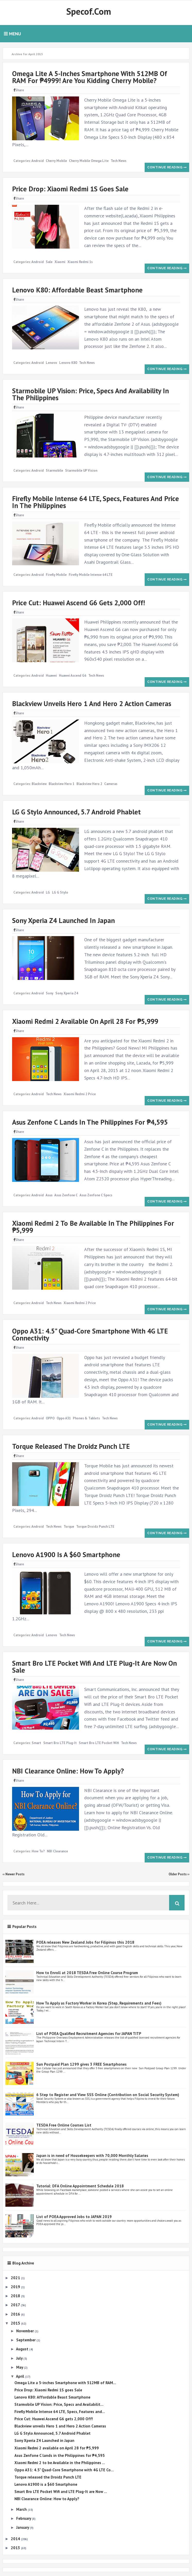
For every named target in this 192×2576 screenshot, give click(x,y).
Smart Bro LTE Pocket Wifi (99, 1743)
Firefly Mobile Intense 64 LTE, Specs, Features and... (59, 2411)
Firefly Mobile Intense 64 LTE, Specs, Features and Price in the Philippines (95, 502)
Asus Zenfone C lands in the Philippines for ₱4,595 (90, 1122)
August (22, 2348)
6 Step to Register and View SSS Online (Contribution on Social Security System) (107, 2094)
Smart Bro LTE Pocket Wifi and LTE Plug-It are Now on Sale (94, 1666)
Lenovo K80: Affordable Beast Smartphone (77, 289)
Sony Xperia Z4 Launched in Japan (63, 920)
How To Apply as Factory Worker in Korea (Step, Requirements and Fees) (98, 2003)
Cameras (110, 784)
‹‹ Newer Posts (13, 1874)
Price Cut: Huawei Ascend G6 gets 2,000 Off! (78, 602)
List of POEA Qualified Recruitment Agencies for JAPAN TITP (88, 2033)
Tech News (118, 161)
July (19, 2358)
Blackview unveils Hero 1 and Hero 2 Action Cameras (91, 703)
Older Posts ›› (179, 1874)
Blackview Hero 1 (61, 784)
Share (18, 90)
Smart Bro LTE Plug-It (60, 1743)
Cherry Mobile (56, 161)
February (24, 2518)
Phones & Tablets (86, 1418)
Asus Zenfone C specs (96, 1195)
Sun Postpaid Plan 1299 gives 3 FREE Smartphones (81, 2064)
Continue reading (167, 167)
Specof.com (88, 11)
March (22, 2509)
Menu (12, 34)
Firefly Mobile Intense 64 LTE (90, 575)
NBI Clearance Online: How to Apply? (68, 1771)
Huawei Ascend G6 (72, 675)
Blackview (39, 784)
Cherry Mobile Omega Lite (89, 161)
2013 (16, 2547)
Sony (49, 993)
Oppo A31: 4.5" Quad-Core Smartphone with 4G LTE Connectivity (90, 1334)
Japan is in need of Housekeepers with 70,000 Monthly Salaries (92, 2155)
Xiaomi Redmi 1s (80, 262)
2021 (16, 2277)
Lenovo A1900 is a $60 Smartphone (66, 1554)
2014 (16, 2538)
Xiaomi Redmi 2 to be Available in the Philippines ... (59, 2462)
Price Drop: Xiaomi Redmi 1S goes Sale (70, 188)
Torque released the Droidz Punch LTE (71, 1446)
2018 (16, 2295)
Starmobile (54, 470)
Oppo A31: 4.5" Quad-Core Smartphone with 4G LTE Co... (64, 2469)
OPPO (50, 1418)
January (23, 2527)
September (26, 2339)
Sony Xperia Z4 (66, 993)
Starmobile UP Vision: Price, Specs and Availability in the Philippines (90, 394)
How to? (38, 1851)
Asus (49, 1195)
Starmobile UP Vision (81, 470)
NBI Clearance (57, 1851)
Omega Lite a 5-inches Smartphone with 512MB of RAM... (65, 2382)
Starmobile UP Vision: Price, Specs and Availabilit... (58, 2404)
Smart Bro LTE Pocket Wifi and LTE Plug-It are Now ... (60, 2491)
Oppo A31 (64, 1418)
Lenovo (51, 363)
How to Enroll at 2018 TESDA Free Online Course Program (87, 1972)
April (20, 2376)
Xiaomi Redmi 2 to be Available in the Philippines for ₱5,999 (93, 1226)
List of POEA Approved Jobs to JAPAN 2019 (74, 2216)
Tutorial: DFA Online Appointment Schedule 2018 (80, 2186)
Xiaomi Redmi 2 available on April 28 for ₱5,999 (85, 1021)
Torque (69, 1526)
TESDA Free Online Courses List (63, 2125)
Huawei (51, 675)
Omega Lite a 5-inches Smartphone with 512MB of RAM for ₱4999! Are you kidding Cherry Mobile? (89, 77)
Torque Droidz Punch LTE (95, 1526)
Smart (36, 1743)
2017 (16, 2304)
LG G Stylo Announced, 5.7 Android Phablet (76, 811)
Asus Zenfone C (66, 1195)
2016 (16, 2314)
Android (37, 161)
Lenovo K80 (68, 363)
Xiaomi (60, 262)
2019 (16, 2286)
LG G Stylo (60, 892)
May (20, 2367)
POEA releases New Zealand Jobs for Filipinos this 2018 (85, 1942)
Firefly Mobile (56, 575)
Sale (49, 262)
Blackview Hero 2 (89, 784)
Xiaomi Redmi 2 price (80, 1094)
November (25, 2330)
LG (48, 892)
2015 (16, 2323)
